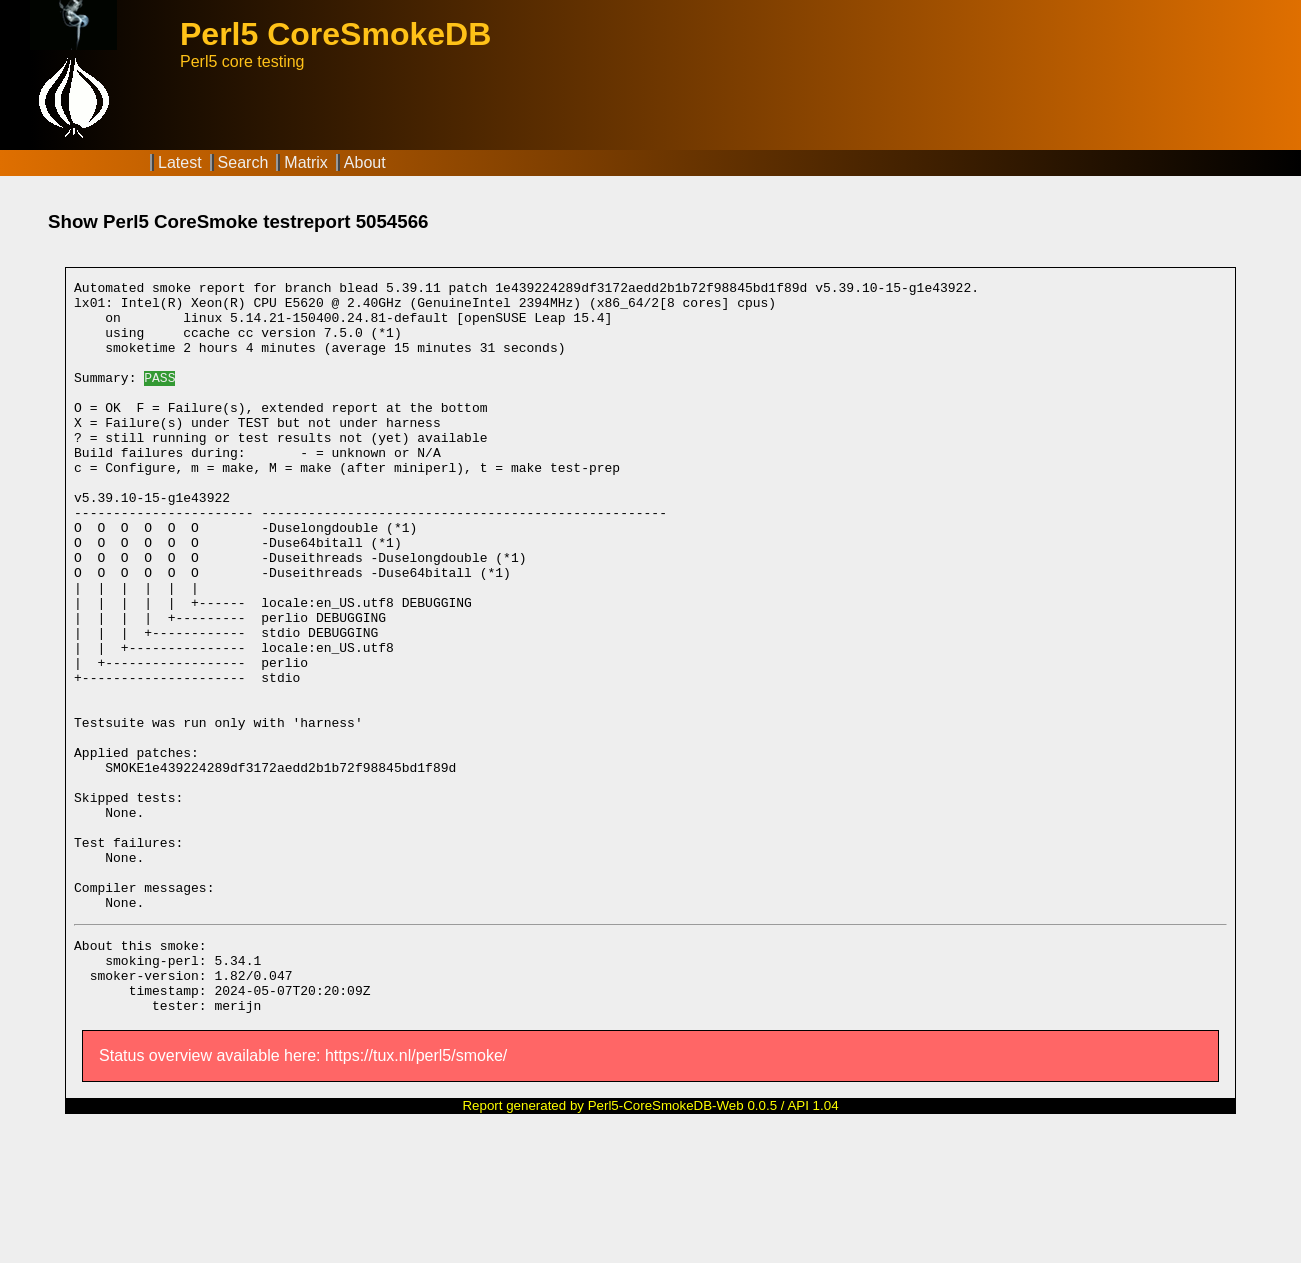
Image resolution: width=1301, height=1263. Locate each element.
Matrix (306, 162)
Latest (180, 162)
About (365, 162)
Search (243, 162)
